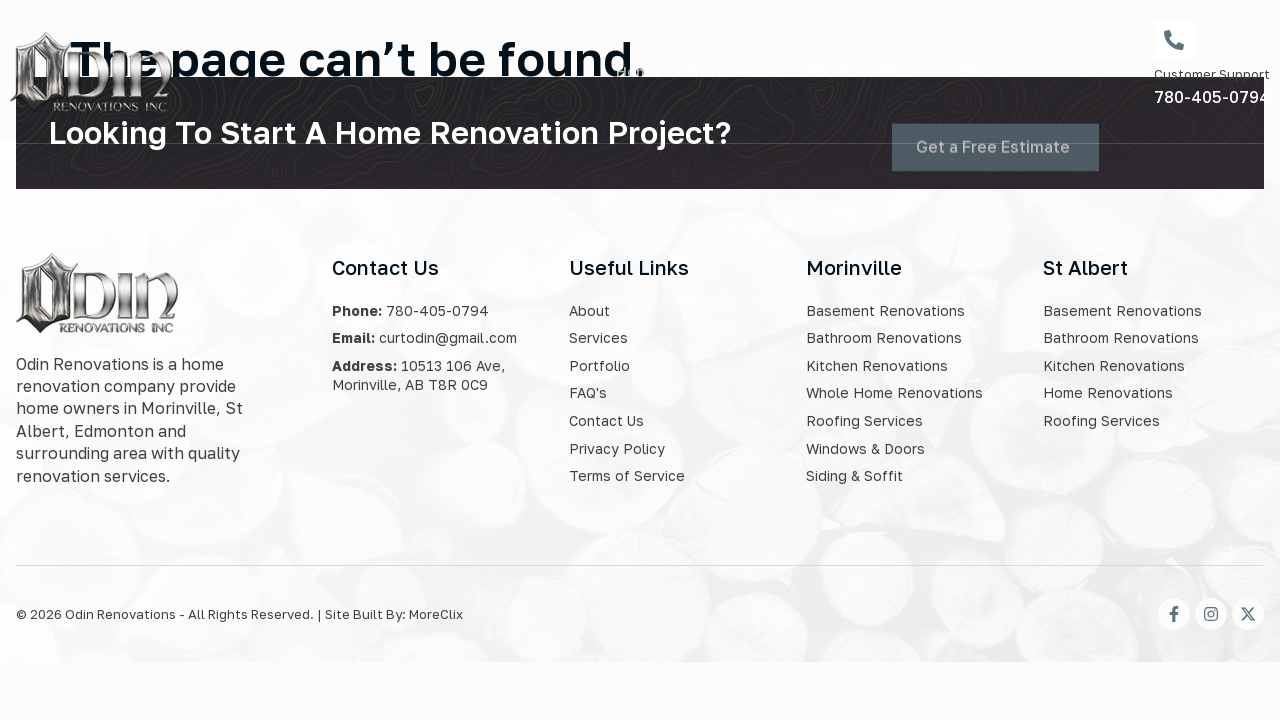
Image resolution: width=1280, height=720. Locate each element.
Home (637, 71)
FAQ (895, 71)
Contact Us (1077, 71)
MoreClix (436, 614)
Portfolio (973, 71)
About (828, 71)
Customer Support (1212, 74)
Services (729, 71)
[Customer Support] (1174, 40)
